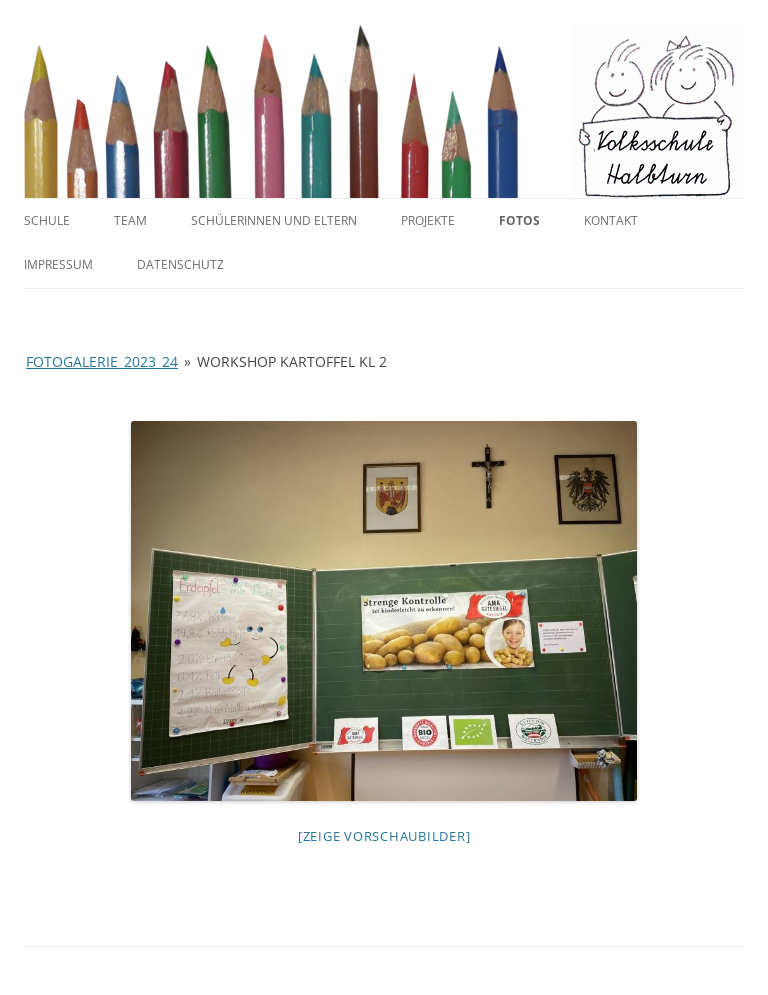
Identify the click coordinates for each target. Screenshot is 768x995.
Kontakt (611, 220)
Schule (47, 220)
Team (130, 220)
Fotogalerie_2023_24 (102, 361)
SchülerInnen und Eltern (274, 220)
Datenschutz (180, 264)
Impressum (58, 264)
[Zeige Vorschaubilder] (384, 836)
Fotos (519, 220)
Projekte (428, 220)
